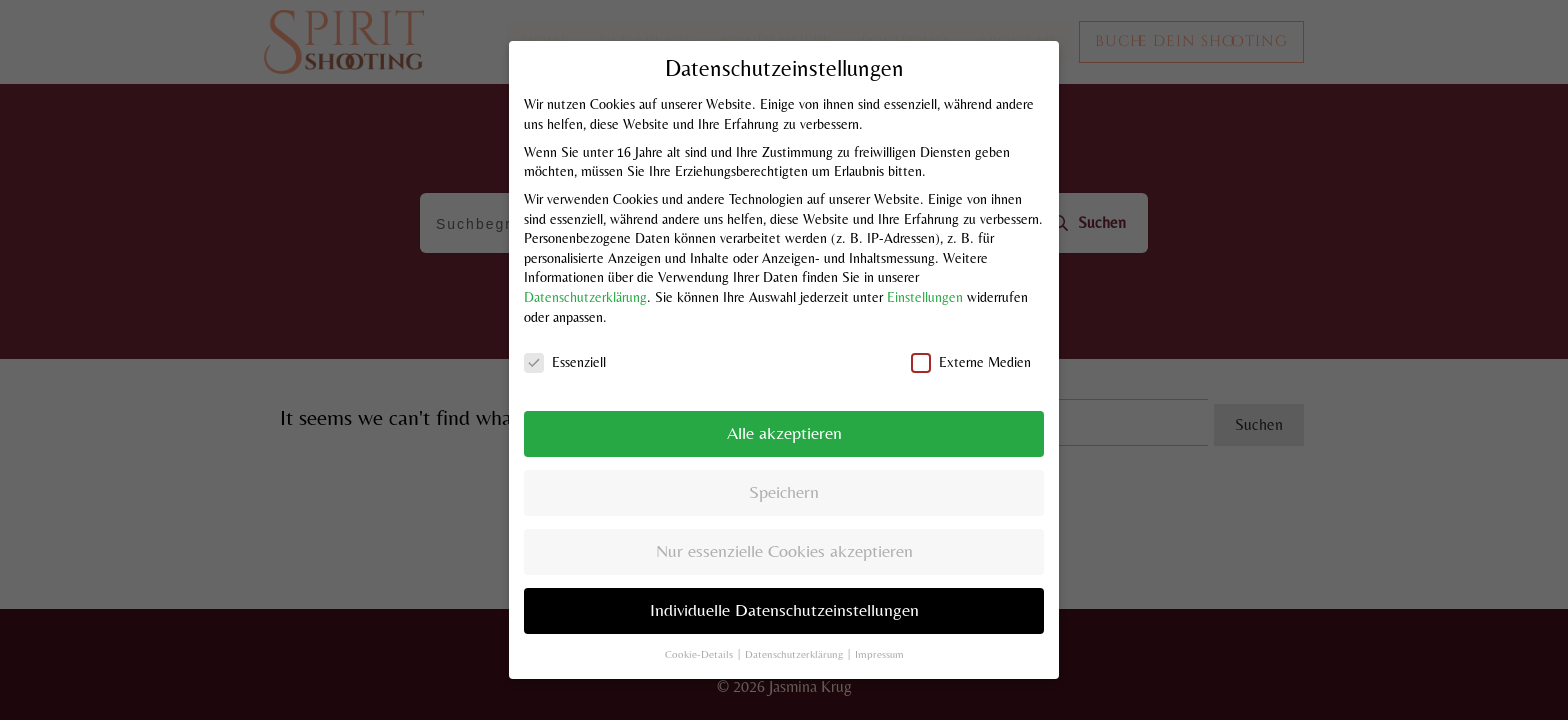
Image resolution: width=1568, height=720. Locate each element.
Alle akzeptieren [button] (784, 412)
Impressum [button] (879, 632)
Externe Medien (971, 341)
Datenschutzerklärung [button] (795, 632)
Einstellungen (925, 275)
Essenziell (565, 341)
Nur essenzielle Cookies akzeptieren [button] (784, 530)
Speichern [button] (784, 471)
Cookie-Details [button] (700, 632)
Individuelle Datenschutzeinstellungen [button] (784, 589)
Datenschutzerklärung (585, 275)
